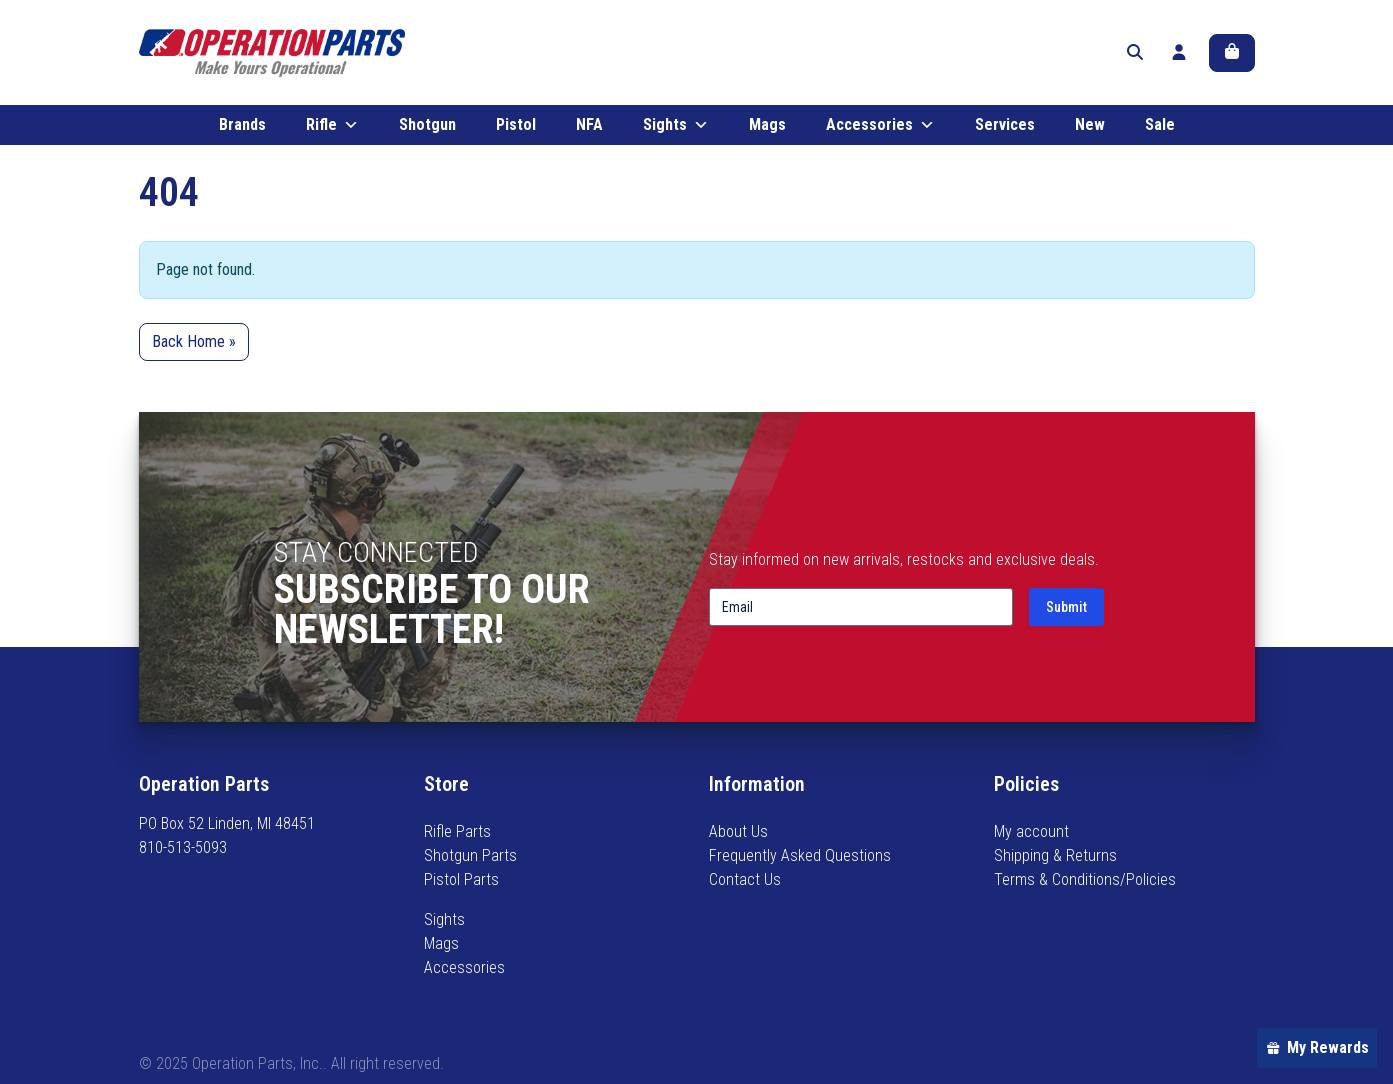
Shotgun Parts (470, 855)
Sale (1160, 127)
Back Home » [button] (194, 344)
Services (1005, 127)
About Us (738, 831)
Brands (242, 127)
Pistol (516, 127)
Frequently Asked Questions (800, 855)
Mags (767, 127)
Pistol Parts (461, 879)
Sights (676, 128)
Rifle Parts (457, 831)
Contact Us (745, 879)
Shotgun (427, 127)
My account (1031, 831)
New (1090, 127)
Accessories (880, 128)
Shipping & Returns (1055, 855)
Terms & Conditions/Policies (1085, 879)
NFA (589, 127)
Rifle (332, 128)
